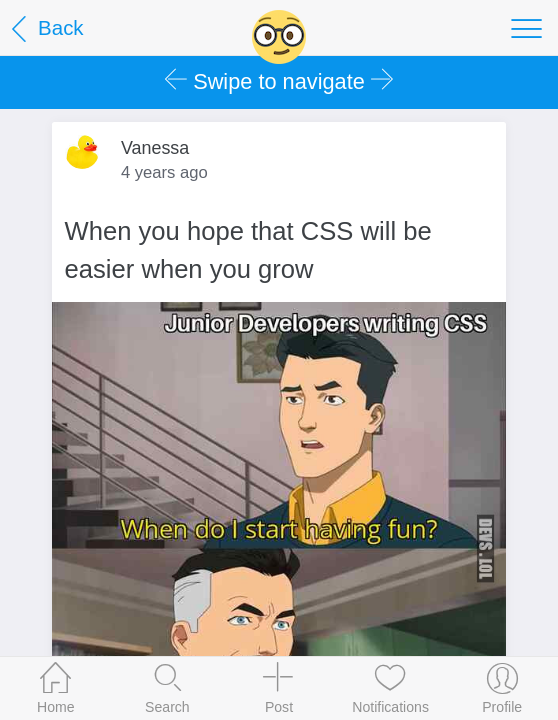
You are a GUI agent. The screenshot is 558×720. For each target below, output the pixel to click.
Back (44, 29)
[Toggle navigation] (526, 28)
